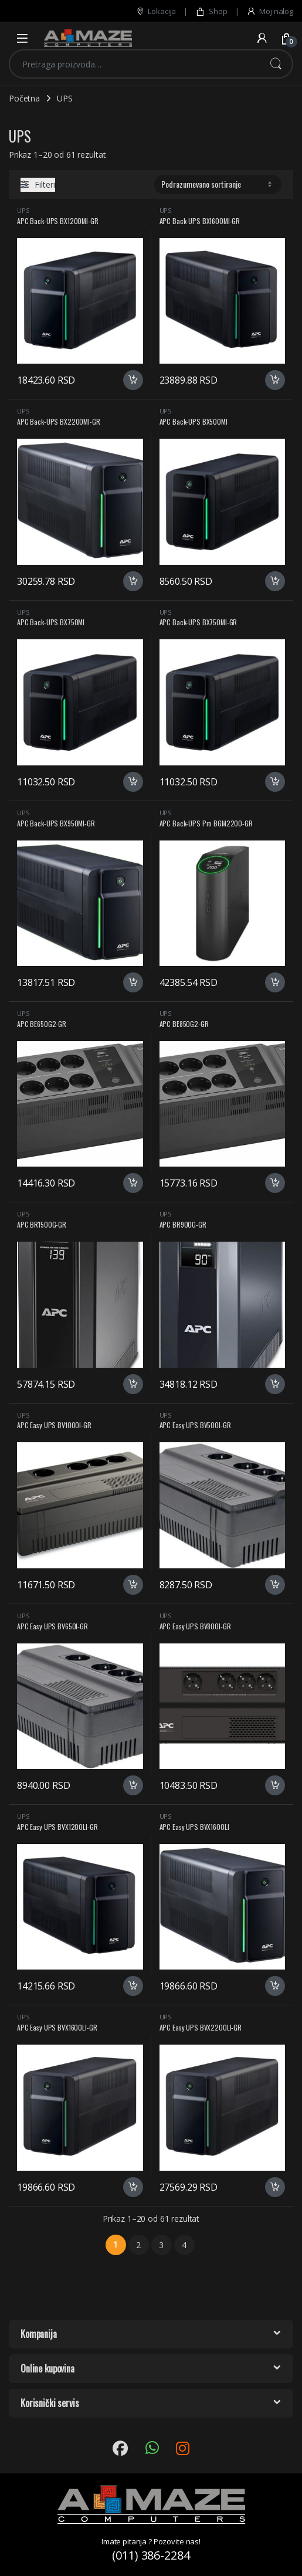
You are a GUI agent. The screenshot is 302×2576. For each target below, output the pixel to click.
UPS (23, 210)
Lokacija (156, 11)
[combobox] (134, 63)
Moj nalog (269, 11)
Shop (211, 11)
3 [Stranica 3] (161, 2244)
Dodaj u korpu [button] (133, 380)
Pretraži (275, 63)
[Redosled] (217, 184)
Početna (24, 98)
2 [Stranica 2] (138, 2244)
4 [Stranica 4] (184, 2244)
